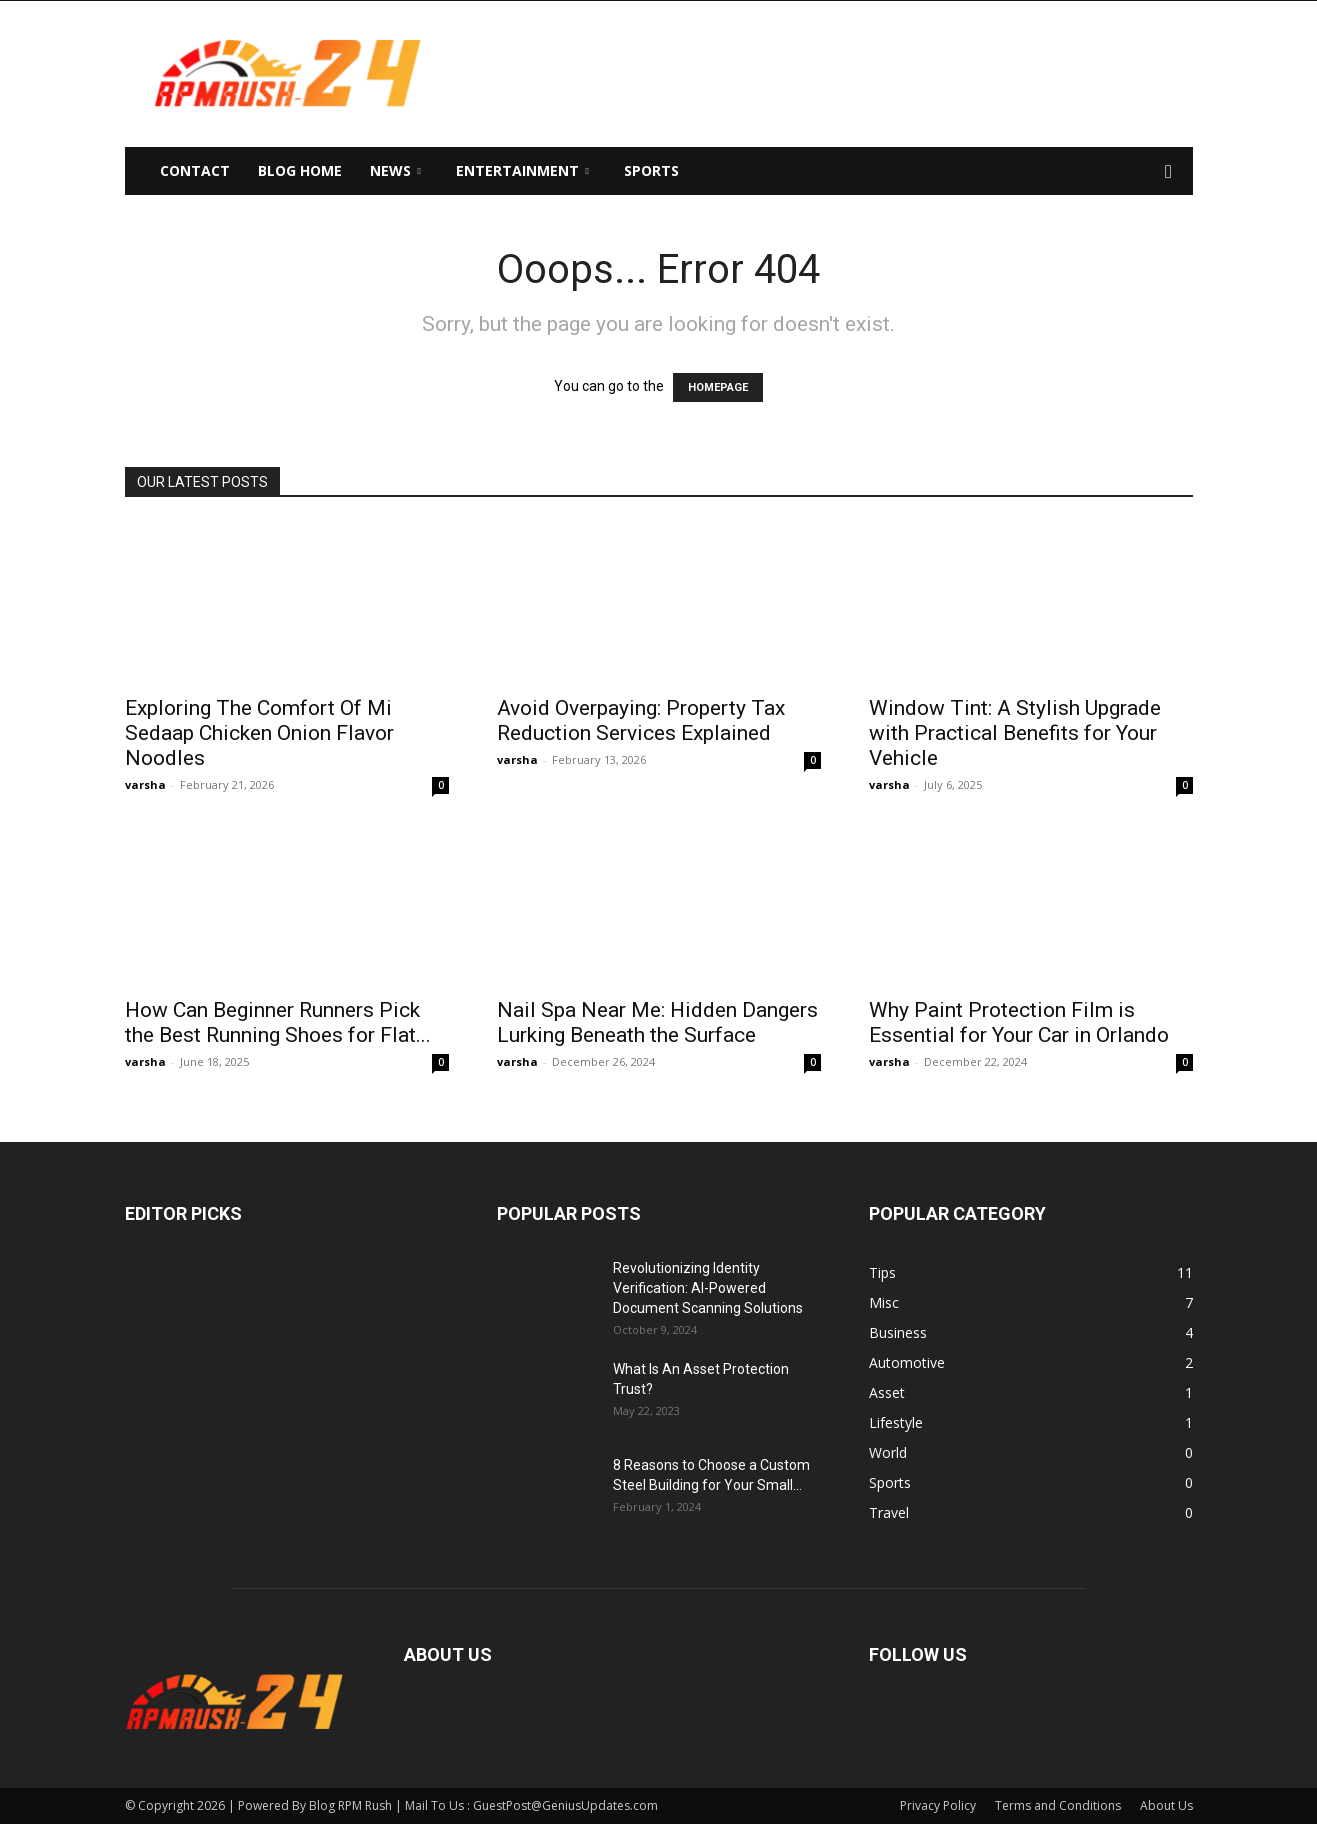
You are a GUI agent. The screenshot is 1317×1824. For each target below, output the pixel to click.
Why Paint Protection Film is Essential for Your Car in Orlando (1019, 1022)
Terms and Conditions (1058, 1805)
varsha (145, 784)
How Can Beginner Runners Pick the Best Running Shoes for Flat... (278, 1022)
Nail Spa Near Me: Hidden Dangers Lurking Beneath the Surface (657, 1022)
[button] (1169, 172)
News (395, 170)
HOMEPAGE (718, 387)
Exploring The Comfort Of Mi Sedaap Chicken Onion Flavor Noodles (259, 733)
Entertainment (522, 170)
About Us (1166, 1805)
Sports (651, 170)
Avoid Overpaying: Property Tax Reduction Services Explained (641, 720)
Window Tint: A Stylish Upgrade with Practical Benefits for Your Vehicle (1015, 733)
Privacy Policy (938, 1805)
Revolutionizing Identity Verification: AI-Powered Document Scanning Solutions (708, 1288)
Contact (195, 170)
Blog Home (300, 170)
